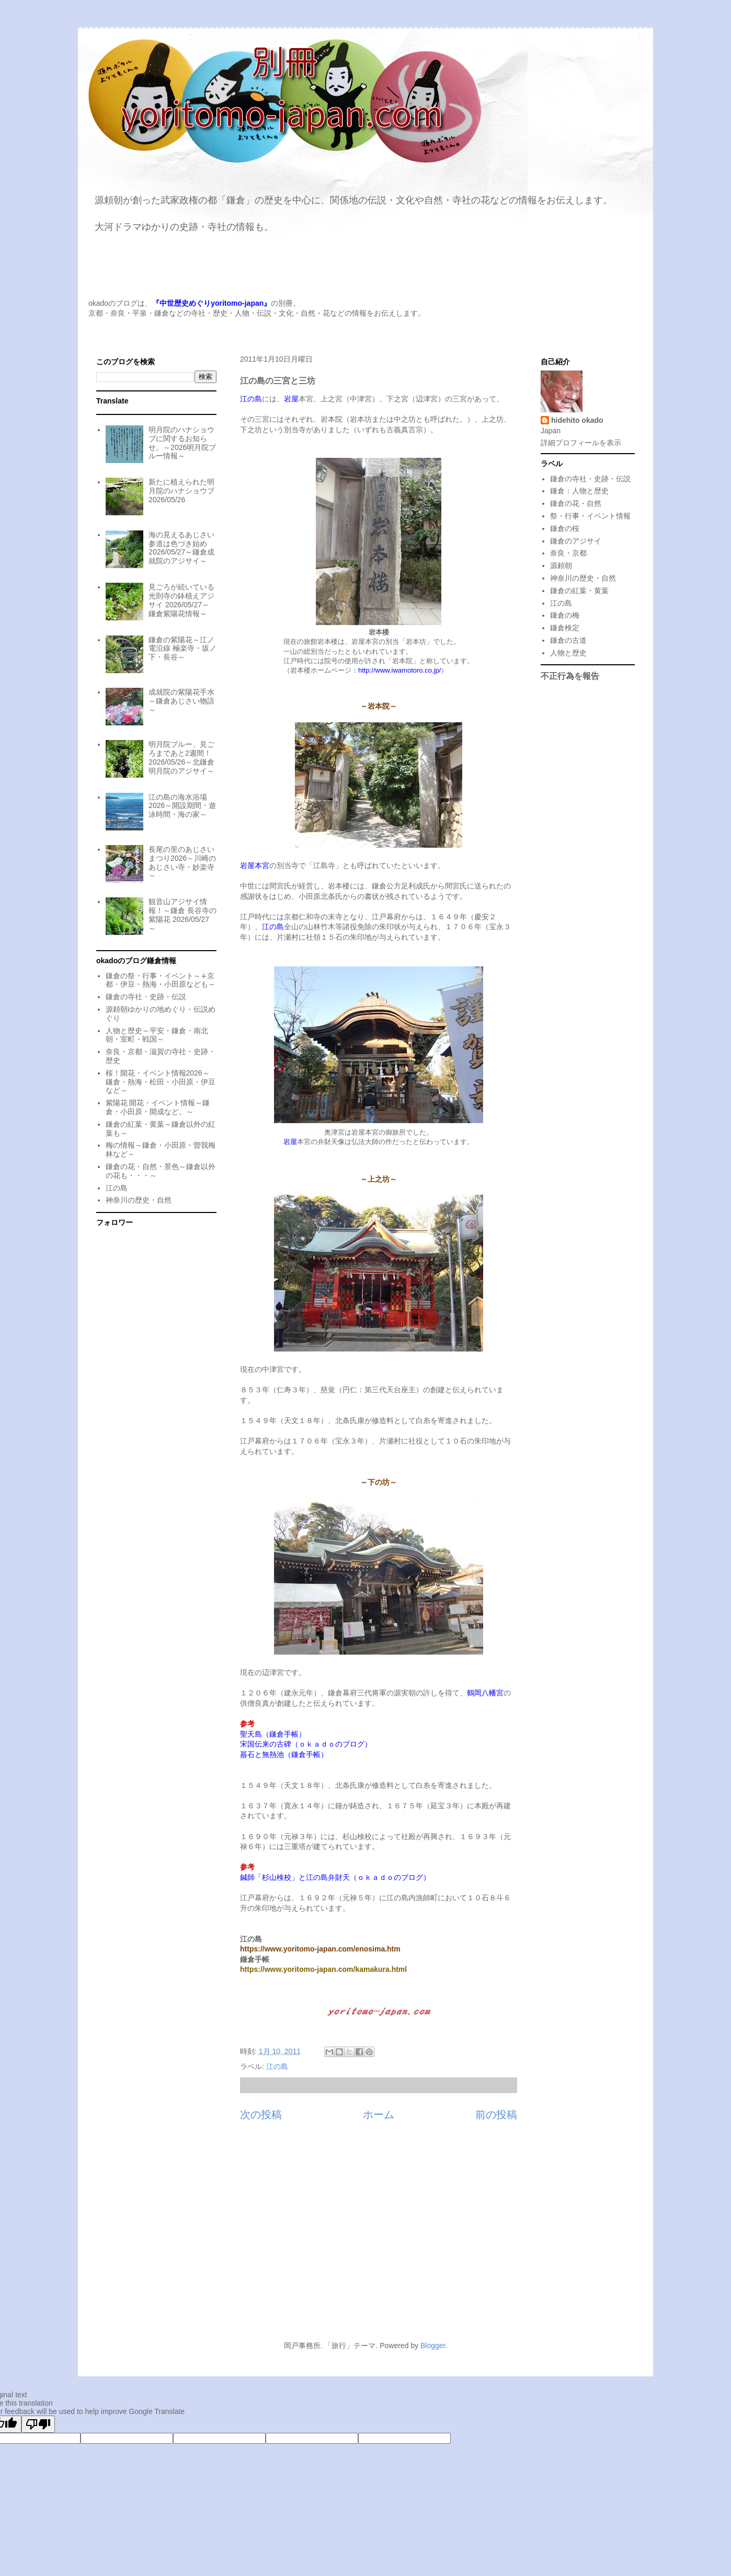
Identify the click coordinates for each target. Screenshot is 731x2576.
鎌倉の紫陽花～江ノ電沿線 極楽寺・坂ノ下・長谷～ (182, 649)
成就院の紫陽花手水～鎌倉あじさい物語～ (181, 701)
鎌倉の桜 (564, 528)
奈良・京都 (568, 553)
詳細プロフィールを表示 (581, 442)
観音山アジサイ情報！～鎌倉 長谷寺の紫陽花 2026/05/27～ (182, 914)
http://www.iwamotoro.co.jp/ (399, 670)
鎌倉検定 (564, 627)
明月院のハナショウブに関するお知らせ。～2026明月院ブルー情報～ (182, 442)
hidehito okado (577, 420)
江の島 (277, 2066)
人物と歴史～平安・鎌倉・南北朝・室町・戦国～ (157, 1035)
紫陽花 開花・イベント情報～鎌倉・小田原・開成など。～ (158, 1107)
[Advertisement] (365, 2237)
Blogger (432, 2345)
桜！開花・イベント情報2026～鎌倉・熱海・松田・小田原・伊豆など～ (160, 1082)
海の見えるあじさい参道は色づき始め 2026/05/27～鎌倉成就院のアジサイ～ (181, 547)
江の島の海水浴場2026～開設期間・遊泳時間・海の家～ (182, 806)
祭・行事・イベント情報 (590, 516)
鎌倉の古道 (568, 640)
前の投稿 (496, 2114)
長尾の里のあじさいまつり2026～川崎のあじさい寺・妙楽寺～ (182, 862)
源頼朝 (561, 565)
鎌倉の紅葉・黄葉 (579, 590)
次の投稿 (261, 2114)
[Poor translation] (38, 2424)
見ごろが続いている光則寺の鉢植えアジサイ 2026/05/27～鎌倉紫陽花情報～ (181, 600)
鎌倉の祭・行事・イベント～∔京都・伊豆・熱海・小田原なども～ (160, 980)
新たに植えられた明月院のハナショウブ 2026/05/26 (181, 491)
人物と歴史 (568, 653)
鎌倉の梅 (564, 615)
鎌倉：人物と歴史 (579, 491)
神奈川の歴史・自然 (139, 1200)
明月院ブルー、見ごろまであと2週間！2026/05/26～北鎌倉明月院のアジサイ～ (181, 757)
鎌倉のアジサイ (575, 541)
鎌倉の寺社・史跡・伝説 (146, 996)
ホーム (378, 2114)
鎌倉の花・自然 (575, 503)
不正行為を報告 (570, 675)
